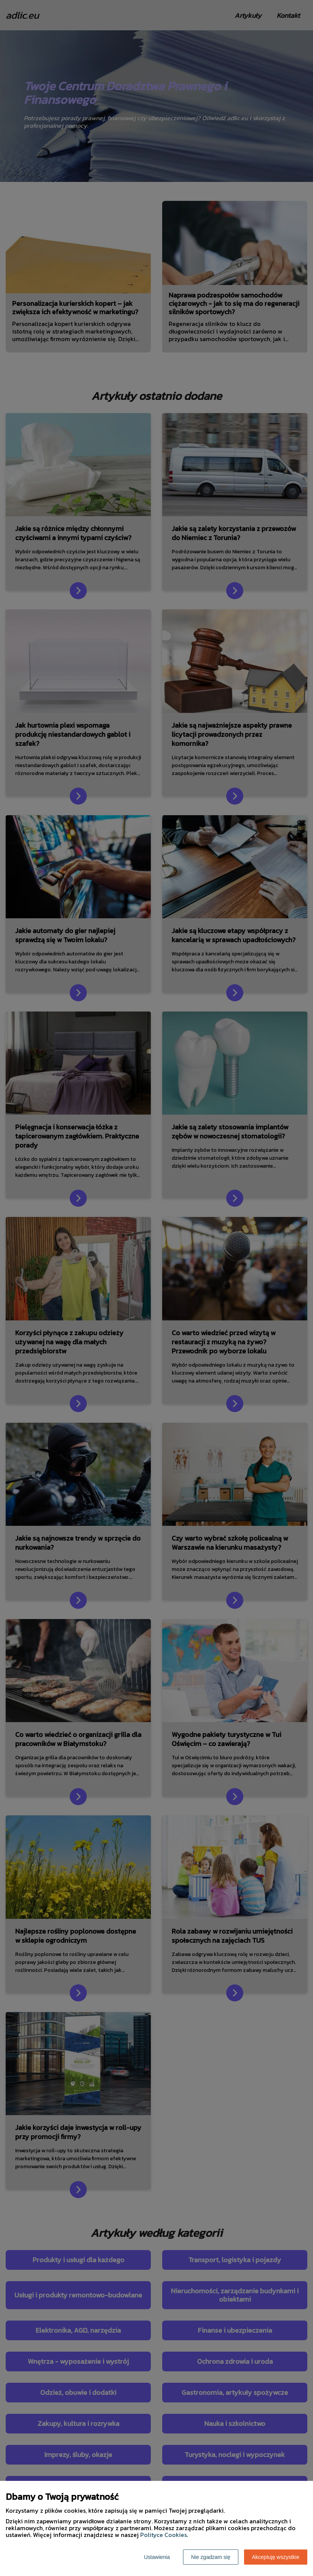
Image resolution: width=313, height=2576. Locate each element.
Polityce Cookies (163, 2534)
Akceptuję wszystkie (275, 2557)
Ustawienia (157, 2557)
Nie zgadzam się (210, 2557)
